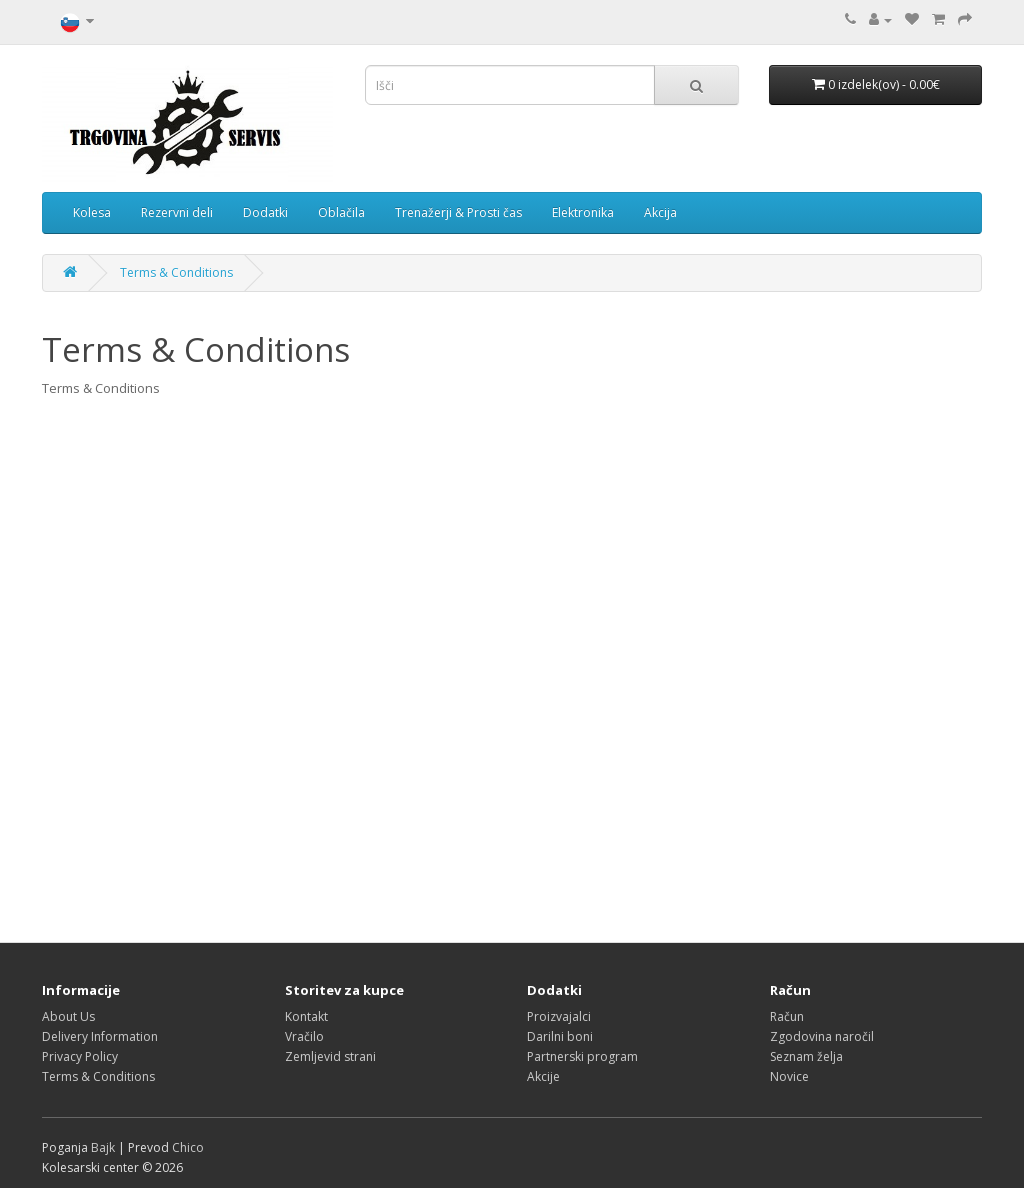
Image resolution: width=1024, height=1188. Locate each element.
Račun (787, 1016)
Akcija (660, 212)
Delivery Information (100, 1036)
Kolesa (92, 212)
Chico (188, 1147)
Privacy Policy (80, 1056)
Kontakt (306, 1016)
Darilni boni (560, 1036)
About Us (68, 1016)
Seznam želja (806, 1056)
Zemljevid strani (330, 1056)
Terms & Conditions (176, 272)
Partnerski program (582, 1056)
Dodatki (265, 212)
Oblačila (341, 212)
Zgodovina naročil (822, 1036)
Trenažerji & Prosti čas (458, 212)
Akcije (543, 1076)
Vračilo (304, 1036)
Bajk (103, 1147)
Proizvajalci (559, 1016)
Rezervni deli (177, 212)
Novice (789, 1076)
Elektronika (583, 212)
